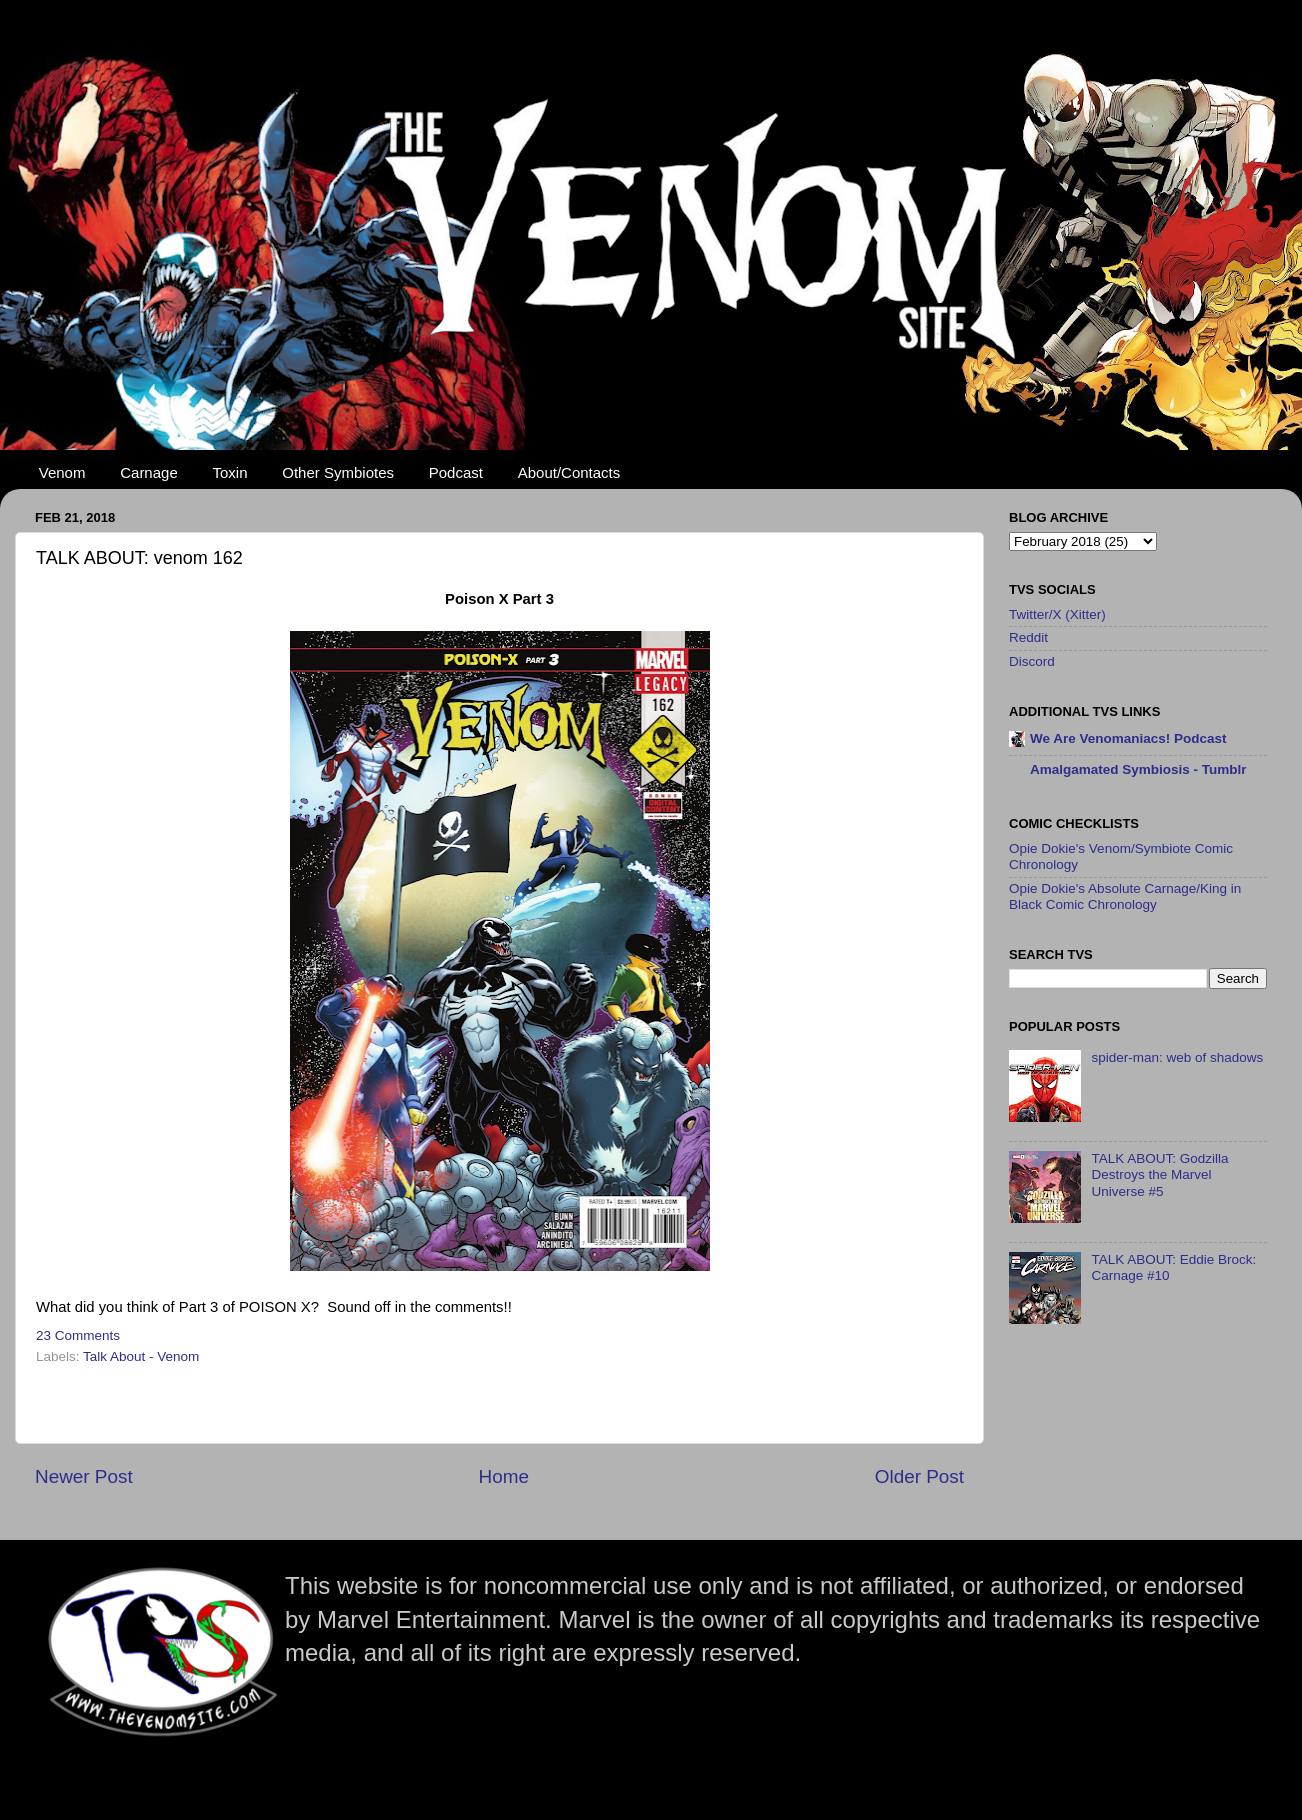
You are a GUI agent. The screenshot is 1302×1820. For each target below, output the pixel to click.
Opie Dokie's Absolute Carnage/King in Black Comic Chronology (1125, 896)
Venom (62, 472)
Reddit (1028, 637)
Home (504, 1476)
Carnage (149, 472)
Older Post (919, 1476)
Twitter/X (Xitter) (1057, 614)
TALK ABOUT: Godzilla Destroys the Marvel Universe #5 (1159, 1174)
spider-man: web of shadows (1177, 1057)
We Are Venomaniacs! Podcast (1128, 738)
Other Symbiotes (338, 472)
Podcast (456, 472)
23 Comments (78, 1335)
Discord (1032, 661)
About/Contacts (569, 472)
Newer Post (84, 1476)
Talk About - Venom (141, 1356)
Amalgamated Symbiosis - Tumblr (1138, 769)
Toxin (230, 472)
